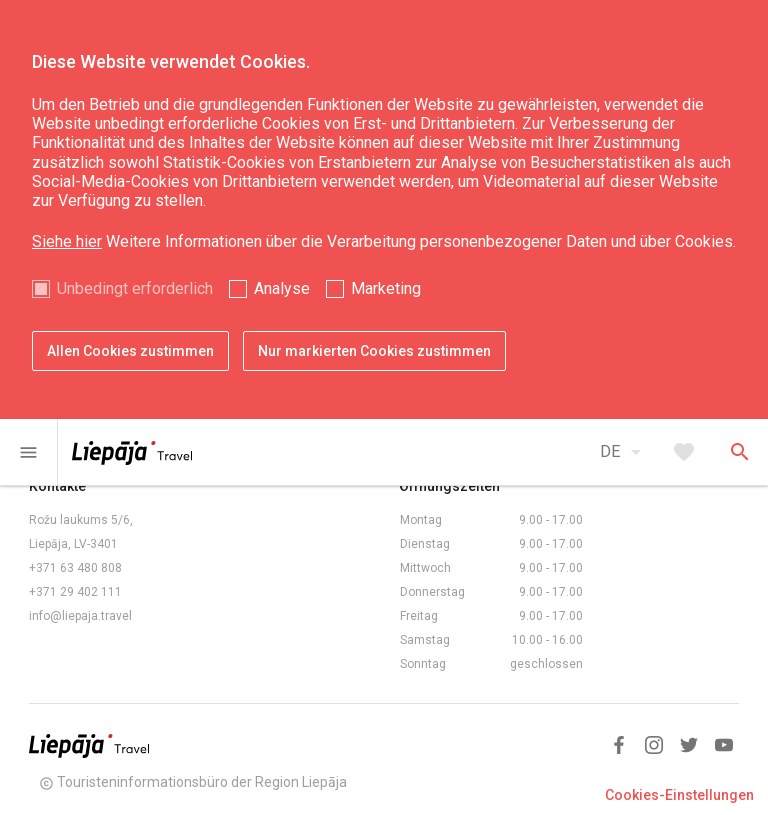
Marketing (386, 288)
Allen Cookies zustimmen (130, 351)
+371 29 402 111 (75, 592)
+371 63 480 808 (75, 568)
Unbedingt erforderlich (135, 288)
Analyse (282, 288)
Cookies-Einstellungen (679, 795)
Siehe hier (67, 241)
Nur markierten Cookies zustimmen (374, 351)
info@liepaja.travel (80, 616)
